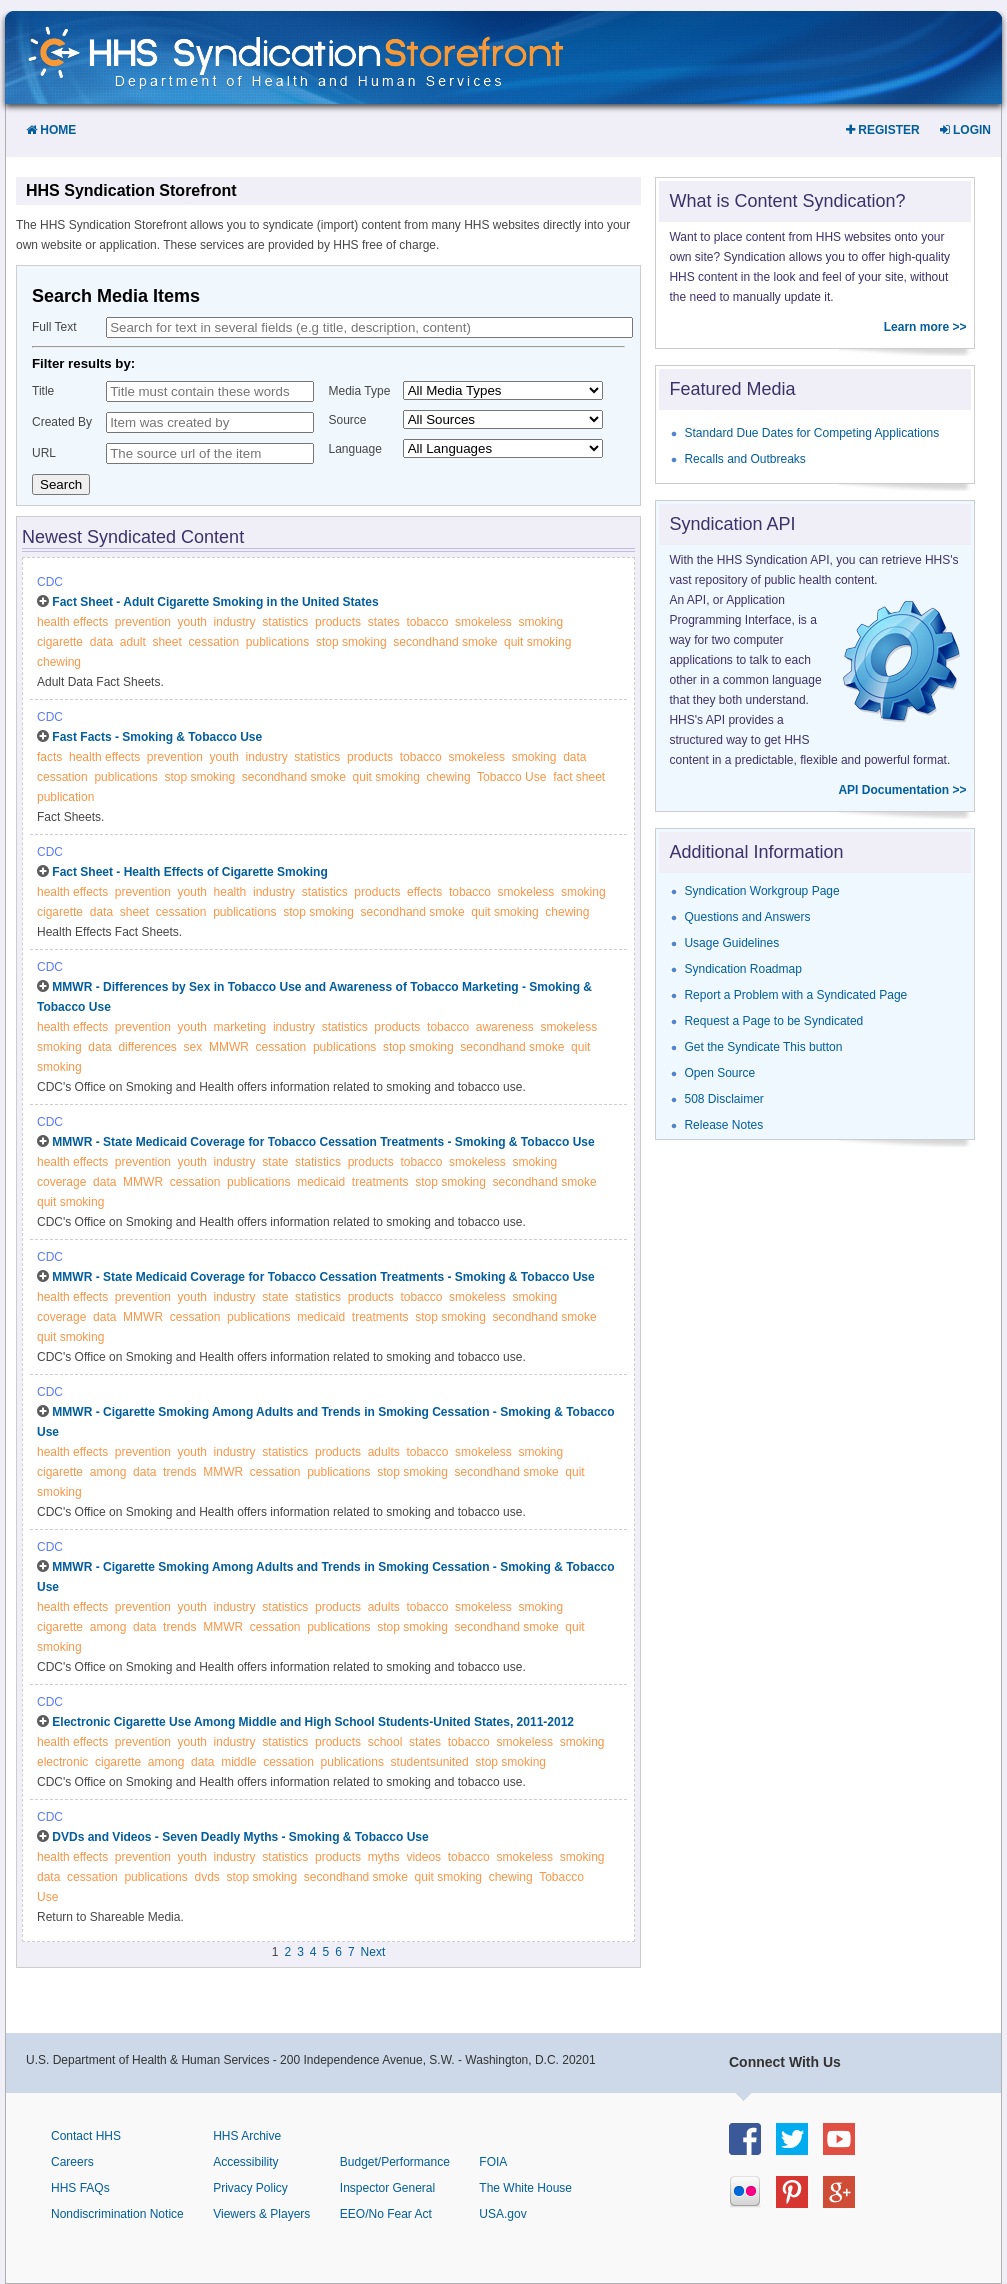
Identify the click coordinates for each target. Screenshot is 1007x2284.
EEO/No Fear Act (386, 2214)
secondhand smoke (445, 642)
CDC (50, 582)
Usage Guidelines (731, 943)
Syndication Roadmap (742, 969)
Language (355, 449)
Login (965, 130)
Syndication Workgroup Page (761, 891)
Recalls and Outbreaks (744, 459)
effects (424, 892)
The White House (525, 2188)
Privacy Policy (250, 2188)
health (230, 892)
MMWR (229, 1047)
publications (277, 642)
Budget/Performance (395, 2162)
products (338, 622)
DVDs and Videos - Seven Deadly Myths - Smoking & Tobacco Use (240, 1837)
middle (238, 1762)
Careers (72, 2162)
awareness (505, 1027)
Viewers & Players (261, 2214)
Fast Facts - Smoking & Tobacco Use (157, 737)
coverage (61, 1182)
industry (235, 622)
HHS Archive (247, 2136)
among (108, 1472)
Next (373, 1952)
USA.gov (502, 2214)
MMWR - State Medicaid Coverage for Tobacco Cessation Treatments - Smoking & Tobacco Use (323, 1142)
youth (192, 622)
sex (193, 1047)
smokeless (483, 622)
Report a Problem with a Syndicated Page (795, 995)
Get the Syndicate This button (763, 1047)
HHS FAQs (80, 2188)
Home (51, 130)
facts (49, 757)
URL (44, 453)
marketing (240, 1027)
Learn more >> (925, 327)
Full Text (54, 327)
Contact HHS (86, 2136)
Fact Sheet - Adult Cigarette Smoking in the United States (215, 602)
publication (65, 797)
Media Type (360, 391)
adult (133, 642)
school (385, 1742)
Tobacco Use (511, 777)
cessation (213, 642)
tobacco (427, 622)
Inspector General (387, 2188)
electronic (62, 1762)
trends (179, 1472)
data (101, 642)
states (384, 622)
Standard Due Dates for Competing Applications (811, 433)
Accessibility (245, 2162)
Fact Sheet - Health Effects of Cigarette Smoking (189, 872)
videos (423, 1857)
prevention (143, 622)
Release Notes (723, 1125)
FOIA (493, 2162)
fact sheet (579, 777)
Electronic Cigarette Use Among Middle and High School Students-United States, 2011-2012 (313, 1722)
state (275, 1162)
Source (348, 420)
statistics (285, 622)
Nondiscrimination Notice (117, 2214)
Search (61, 484)
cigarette (60, 642)
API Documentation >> (902, 790)
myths (384, 1857)
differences (147, 1047)
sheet (166, 642)
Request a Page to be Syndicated (773, 1021)
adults (384, 1452)
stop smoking (351, 642)
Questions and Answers (747, 917)
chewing (59, 662)
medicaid (321, 1182)
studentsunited (430, 1762)
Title (43, 391)
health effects (72, 622)
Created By (62, 422)
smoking (540, 622)
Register (883, 130)
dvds (206, 1877)
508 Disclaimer (723, 1099)
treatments (380, 1182)
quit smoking (537, 642)
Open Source (719, 1073)
